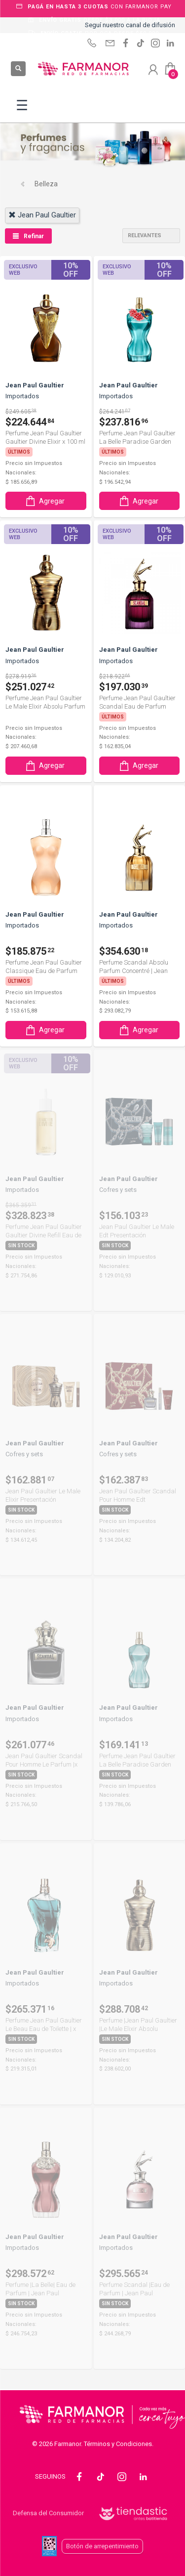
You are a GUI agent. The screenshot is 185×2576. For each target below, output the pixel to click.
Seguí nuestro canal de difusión (130, 25)
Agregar (44, 501)
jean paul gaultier (42, 215)
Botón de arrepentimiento (102, 2546)
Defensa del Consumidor (48, 2513)
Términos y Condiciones (118, 2444)
